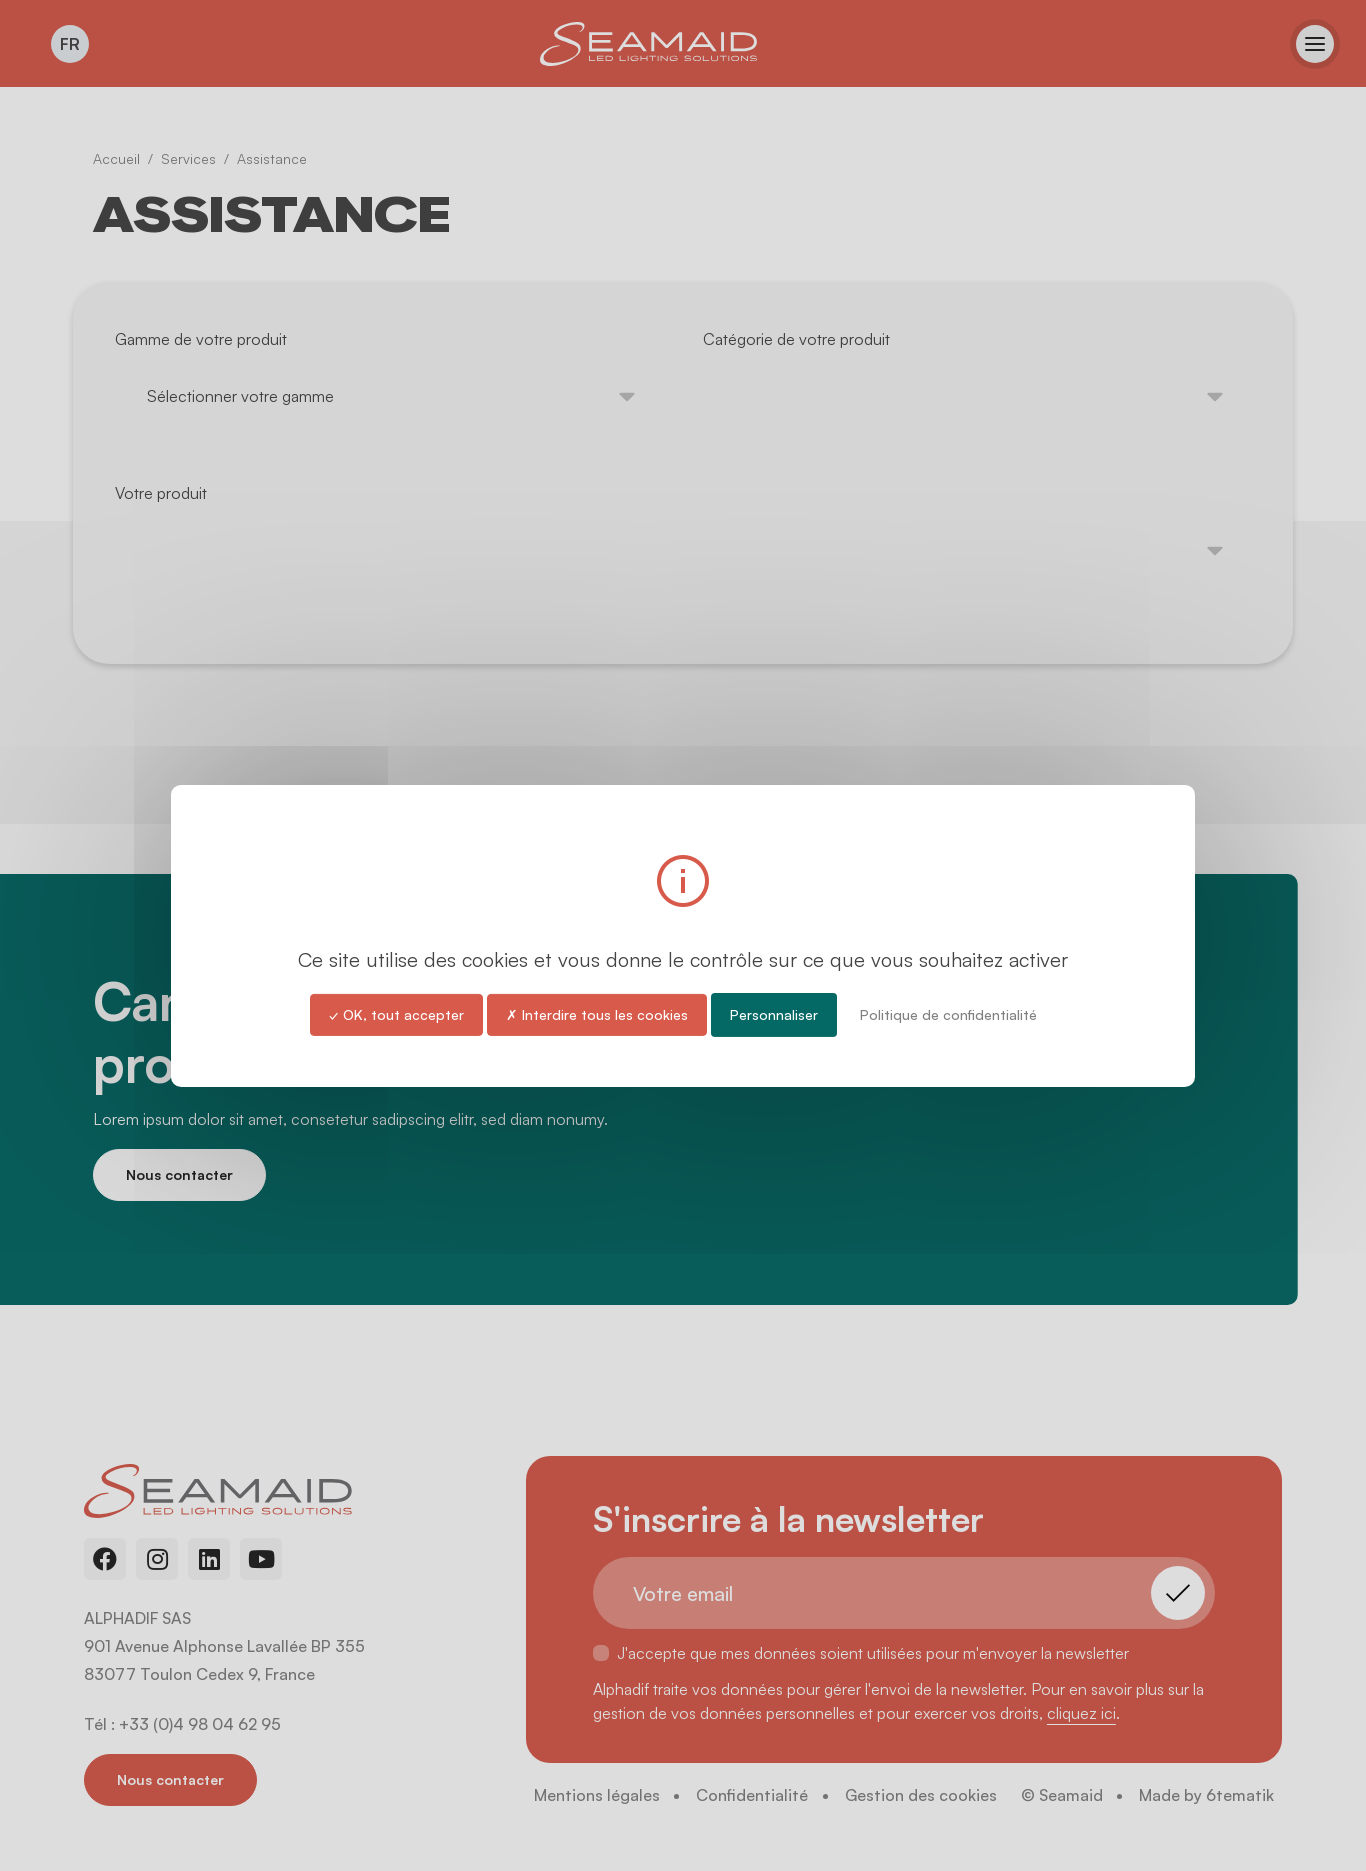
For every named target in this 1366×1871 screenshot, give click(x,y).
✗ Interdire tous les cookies (597, 1013)
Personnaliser (774, 1013)
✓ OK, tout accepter (396, 1013)
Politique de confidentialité (948, 1013)
